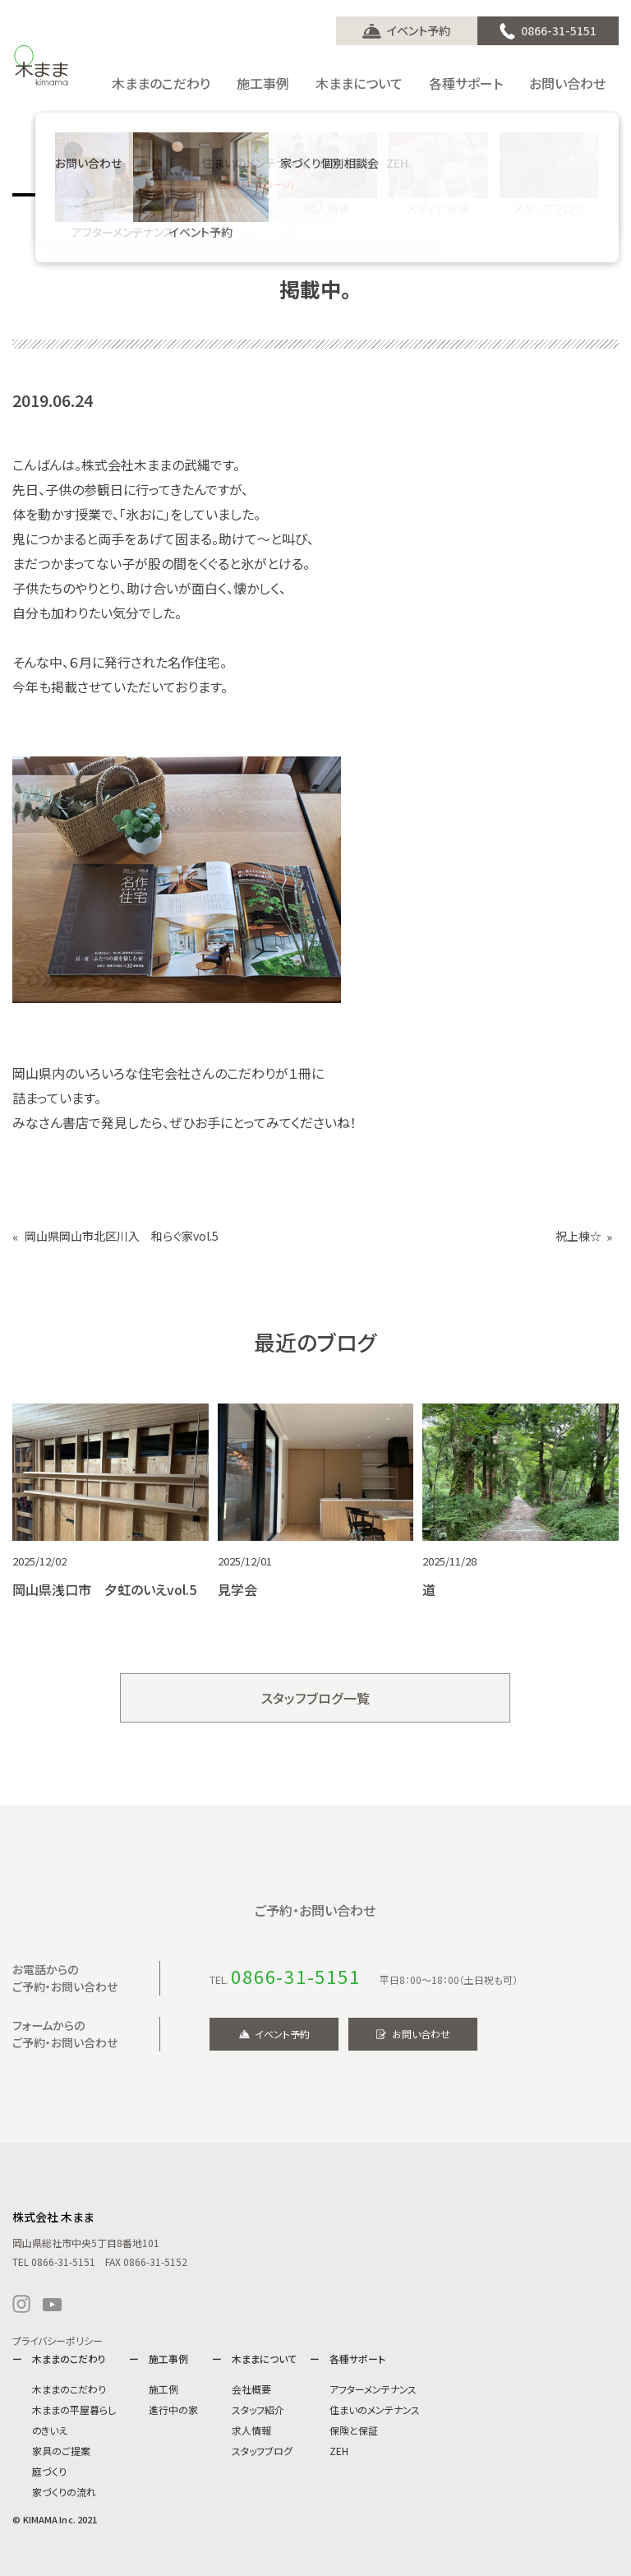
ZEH (338, 2451)
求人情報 (251, 2430)
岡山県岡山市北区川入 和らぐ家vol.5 (122, 1236)
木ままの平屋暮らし (74, 2409)
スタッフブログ (262, 2451)
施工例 (163, 2389)
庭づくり (49, 2471)
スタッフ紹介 (258, 2409)
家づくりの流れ (64, 2492)
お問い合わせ (421, 2034)
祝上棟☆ (578, 1236)
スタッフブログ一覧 (316, 1698)
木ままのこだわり (69, 2389)
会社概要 (251, 2389)
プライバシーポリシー (57, 2340)
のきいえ (49, 2430)
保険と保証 (353, 2430)
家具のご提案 (61, 2451)
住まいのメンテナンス (374, 2409)
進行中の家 (173, 2409)
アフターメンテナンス (373, 2389)
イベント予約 (418, 30)
